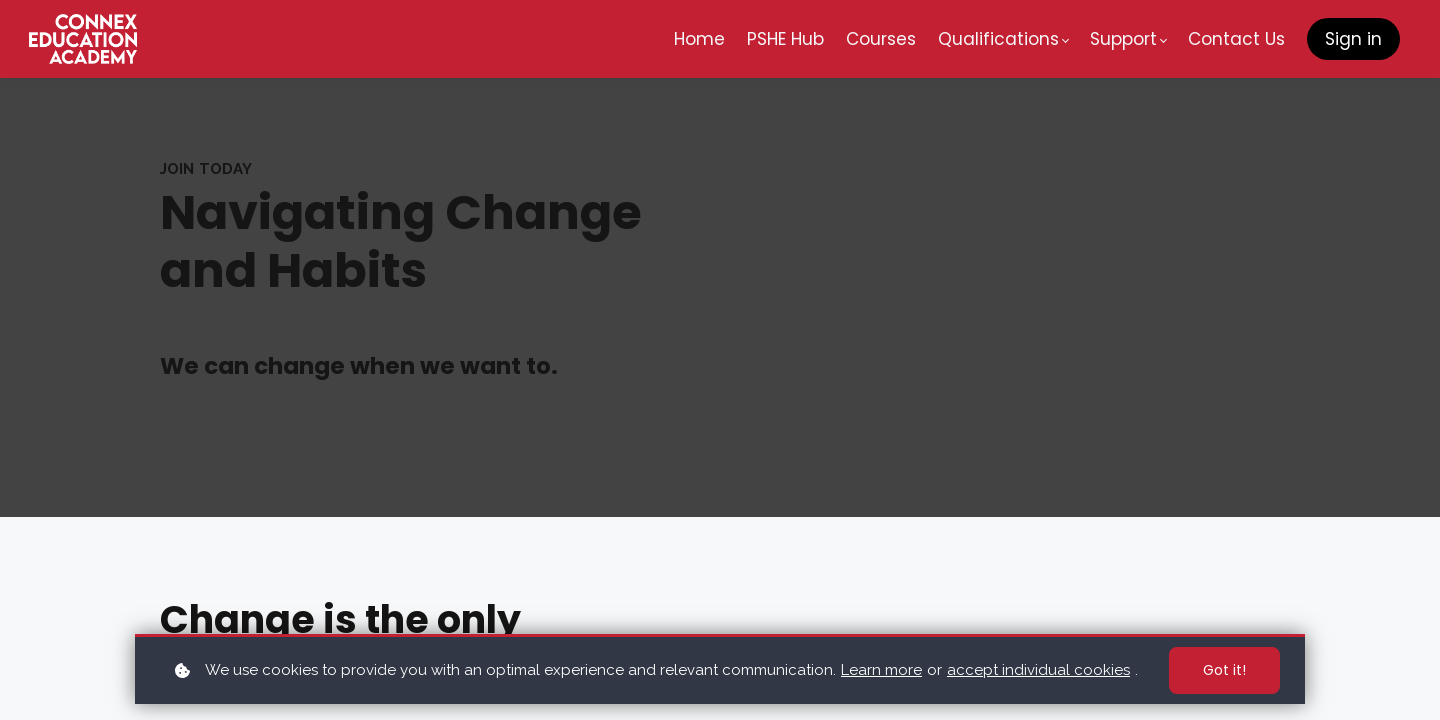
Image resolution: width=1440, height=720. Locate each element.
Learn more (881, 670)
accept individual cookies (1038, 670)
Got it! (1224, 670)
